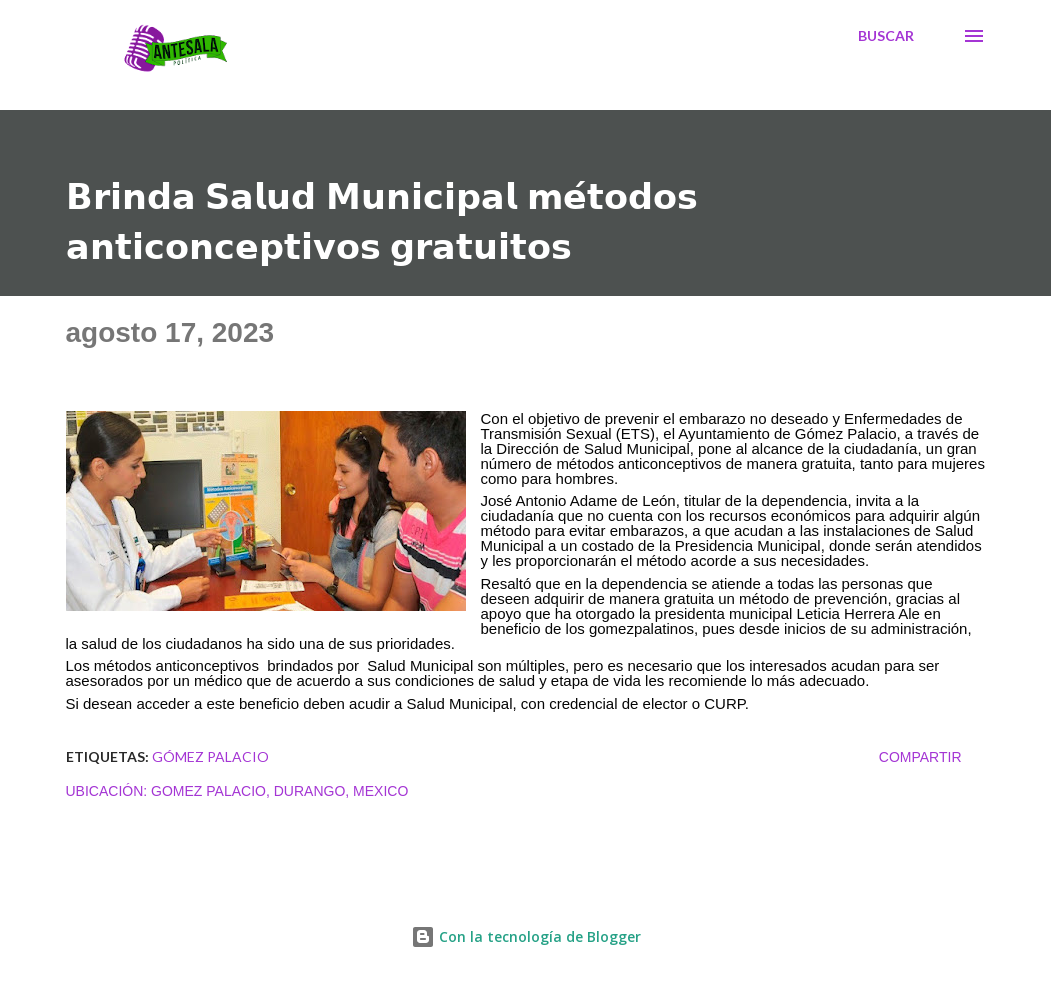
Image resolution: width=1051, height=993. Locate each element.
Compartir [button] (920, 757)
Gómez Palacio (210, 756)
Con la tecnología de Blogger (526, 936)
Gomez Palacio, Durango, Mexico (279, 791)
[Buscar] (886, 36)
